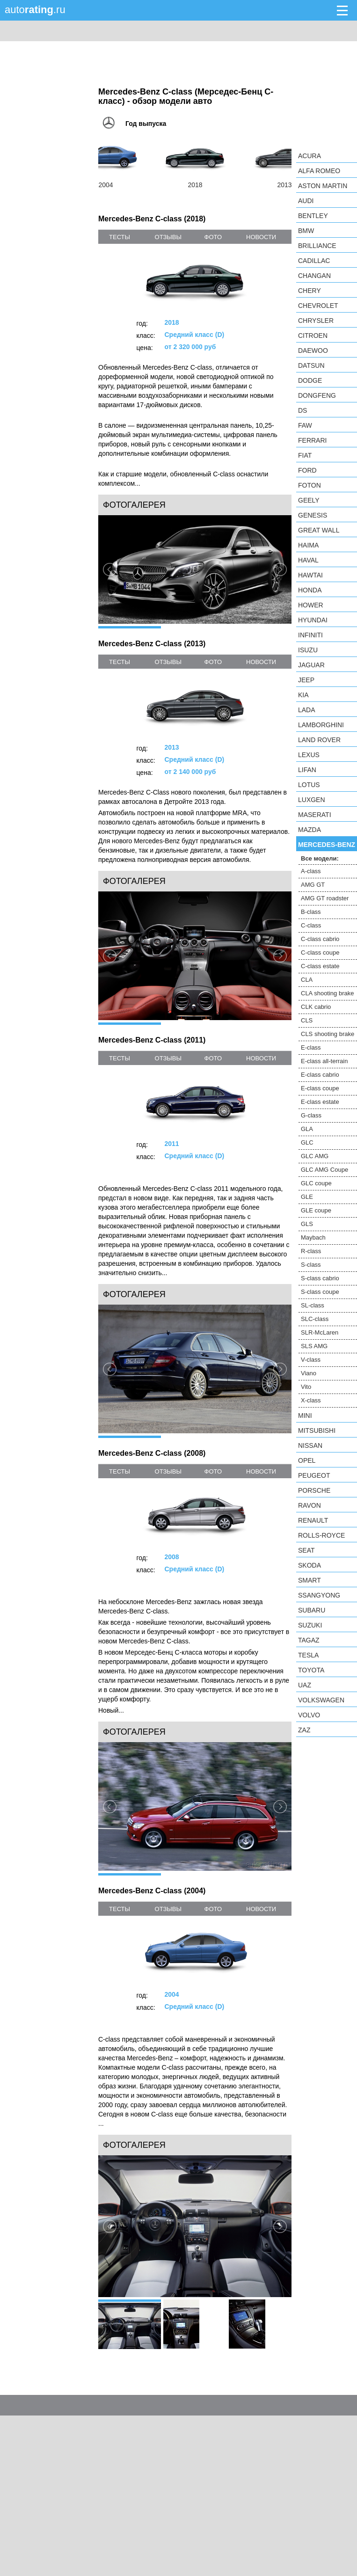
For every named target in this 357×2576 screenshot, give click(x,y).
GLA (307, 1128)
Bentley (313, 215)
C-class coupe (320, 952)
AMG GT (313, 884)
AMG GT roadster (325, 898)
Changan (314, 275)
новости (261, 237)
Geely (309, 500)
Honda (310, 590)
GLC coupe (316, 1183)
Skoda (309, 1565)
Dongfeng (317, 395)
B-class (311, 911)
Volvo (309, 1715)
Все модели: (320, 858)
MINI (305, 1415)
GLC (307, 1142)
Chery (309, 290)
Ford (307, 470)
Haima (308, 545)
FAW (305, 425)
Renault (313, 1520)
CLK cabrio (316, 1006)
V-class (311, 1359)
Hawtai (310, 575)
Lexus (309, 755)
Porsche (314, 1490)
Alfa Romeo (319, 171)
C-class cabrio (320, 938)
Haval (308, 560)
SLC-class (314, 1318)
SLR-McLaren (319, 1332)
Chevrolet (318, 305)
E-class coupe (320, 1088)
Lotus (309, 784)
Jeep (306, 680)
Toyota (311, 1670)
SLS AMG (314, 1346)
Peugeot (314, 1475)
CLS (307, 1020)
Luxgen (311, 799)
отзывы (168, 237)
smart (309, 1580)
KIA (303, 695)
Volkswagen (321, 1700)
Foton (309, 485)
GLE (307, 1196)
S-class (311, 1264)
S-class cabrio (320, 1278)
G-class (311, 1115)
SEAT (306, 1550)
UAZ (304, 1685)
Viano (308, 1373)
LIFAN (307, 770)
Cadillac (314, 260)
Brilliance (317, 245)
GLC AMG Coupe (324, 1169)
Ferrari (312, 440)
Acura (309, 156)
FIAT (305, 455)
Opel (306, 1460)
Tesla (308, 1655)
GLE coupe (316, 1210)
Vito (306, 1386)
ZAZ (304, 1730)
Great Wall (318, 530)
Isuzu (308, 650)
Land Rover (319, 740)
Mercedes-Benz (326, 844)
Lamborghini (321, 725)
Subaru (311, 1610)
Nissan (310, 1445)
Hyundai (313, 620)
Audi (305, 200)
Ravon (309, 1505)
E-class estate (320, 1101)
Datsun (311, 365)
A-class (311, 871)
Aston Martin (322, 186)
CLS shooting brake (327, 1033)
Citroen (313, 335)
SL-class (312, 1305)
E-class (311, 1047)
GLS (307, 1223)
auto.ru (35, 9)
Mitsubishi (316, 1430)
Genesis (312, 515)
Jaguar (311, 665)
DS (302, 410)
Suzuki (310, 1625)
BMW (306, 230)
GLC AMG (314, 1156)
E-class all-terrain (324, 1061)
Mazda (309, 829)
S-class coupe (320, 1291)
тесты (119, 237)
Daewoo (313, 350)
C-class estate (320, 966)
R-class (311, 1251)
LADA (306, 710)
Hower (310, 605)
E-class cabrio (320, 1074)
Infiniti (310, 635)
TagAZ (309, 1640)
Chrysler (316, 320)
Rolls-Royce (321, 1535)
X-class (311, 1400)
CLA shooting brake (327, 993)
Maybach (313, 1237)
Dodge (310, 380)
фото (213, 237)
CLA (307, 979)
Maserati (314, 814)
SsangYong (319, 1595)
